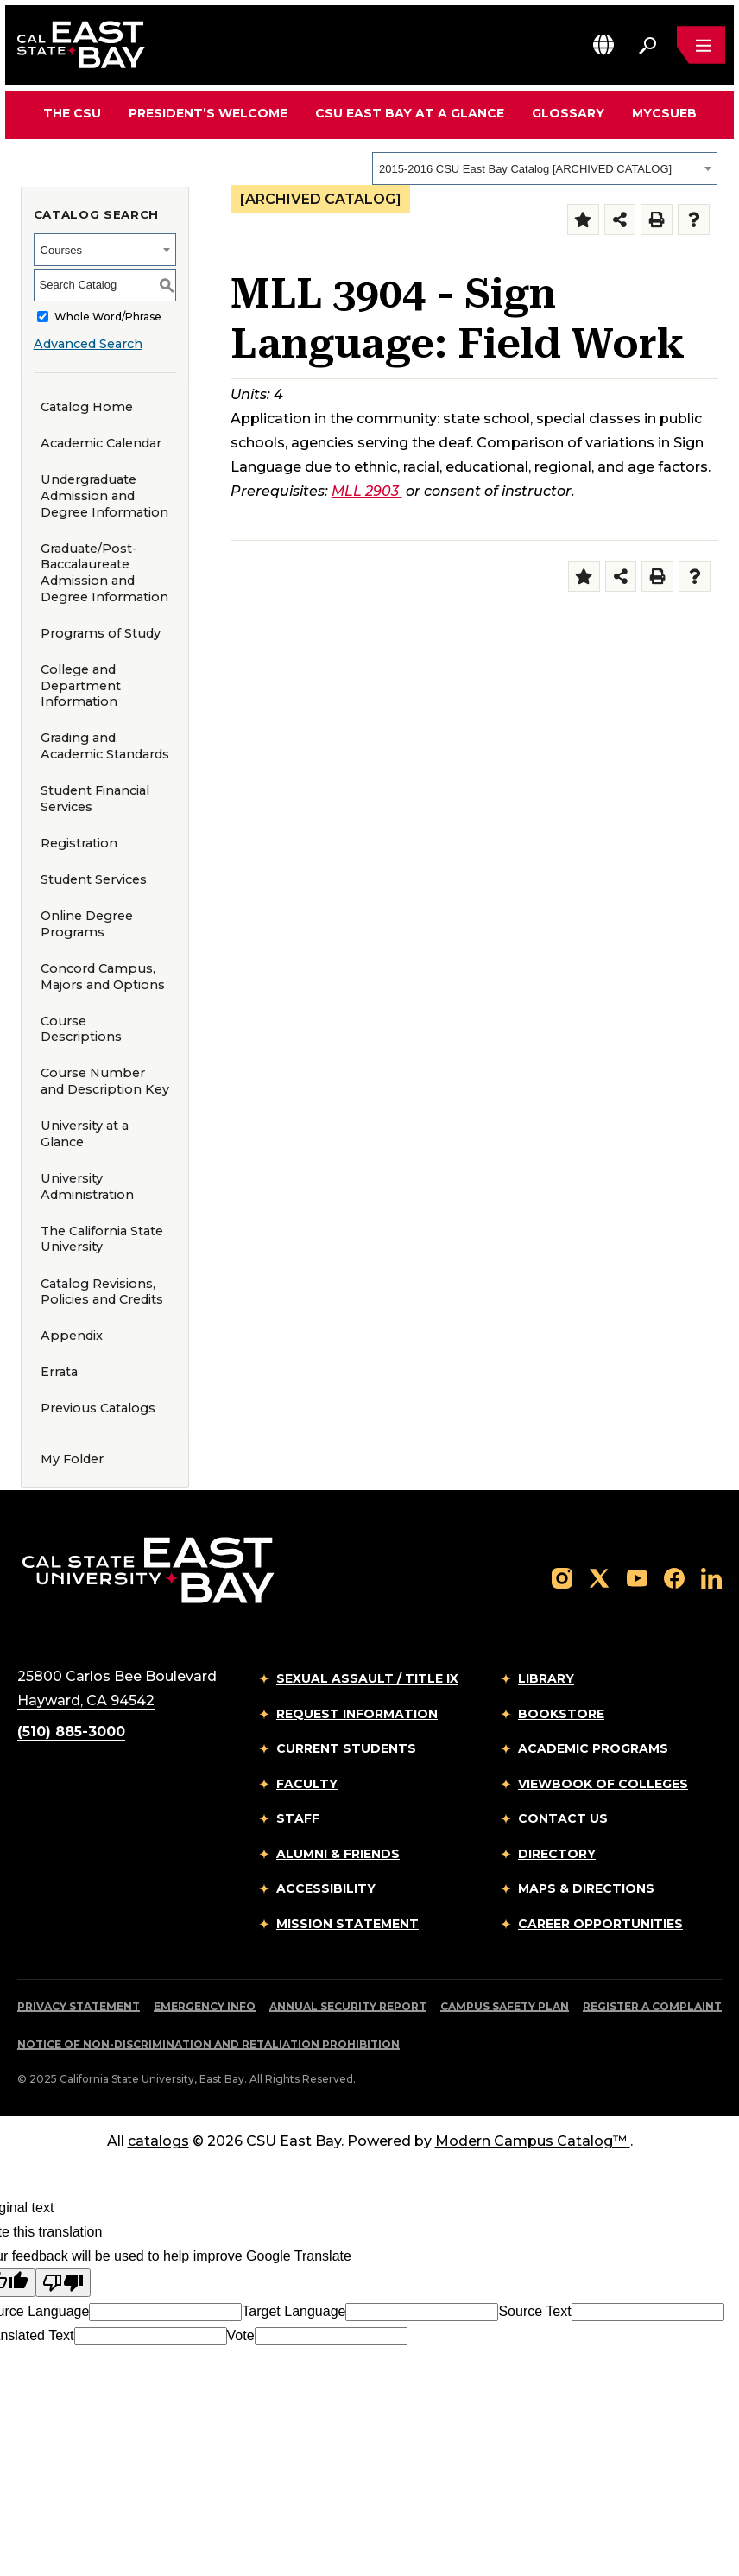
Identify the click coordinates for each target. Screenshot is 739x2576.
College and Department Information (81, 685)
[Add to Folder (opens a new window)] (583, 220)
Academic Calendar (101, 443)
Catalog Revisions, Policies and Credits (102, 1292)
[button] (603, 44)
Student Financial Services (95, 799)
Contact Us (563, 1818)
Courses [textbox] (61, 250)
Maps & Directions (586, 1888)
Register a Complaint (652, 2006)
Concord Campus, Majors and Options (103, 977)
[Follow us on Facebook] (674, 1577)
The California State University (102, 1239)
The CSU (72, 113)
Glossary (568, 113)
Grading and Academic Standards (105, 746)
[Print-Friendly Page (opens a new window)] (657, 220)
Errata (59, 1372)
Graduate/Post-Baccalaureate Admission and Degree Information (104, 573)
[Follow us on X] (599, 1577)
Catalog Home (87, 407)
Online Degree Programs (87, 924)
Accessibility (326, 1888)
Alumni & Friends (338, 1854)
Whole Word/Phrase (107, 316)
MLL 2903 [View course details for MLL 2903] (367, 491)
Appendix (72, 1335)
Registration (79, 843)
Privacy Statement (78, 2006)
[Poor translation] (63, 2282)
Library (546, 1678)
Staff (297, 1818)
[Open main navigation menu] (701, 45)
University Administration (87, 1186)
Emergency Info (205, 2006)
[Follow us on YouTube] (637, 1577)
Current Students (346, 1748)
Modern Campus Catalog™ (532, 2141)
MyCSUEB (664, 113)
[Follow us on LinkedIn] (711, 1577)
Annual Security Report (347, 2006)
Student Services (94, 879)
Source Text (534, 2311)
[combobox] (544, 168)
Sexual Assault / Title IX (367, 1678)
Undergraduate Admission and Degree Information (104, 495)
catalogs (158, 2141)
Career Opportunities (600, 1924)
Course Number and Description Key (105, 1081)
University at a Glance (85, 1134)
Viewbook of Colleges (603, 1784)
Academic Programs (593, 1748)
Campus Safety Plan (504, 2006)
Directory (557, 1854)
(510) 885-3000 (71, 1731)
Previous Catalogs (98, 1408)
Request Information (357, 1714)
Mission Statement (347, 1924)
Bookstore (561, 1714)
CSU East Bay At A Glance (409, 113)
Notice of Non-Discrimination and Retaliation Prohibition (208, 2044)
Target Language (293, 2311)
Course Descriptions (81, 1029)
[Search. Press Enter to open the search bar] (647, 45)
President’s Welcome (208, 113)
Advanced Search (88, 344)
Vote (241, 2335)
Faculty (307, 1784)
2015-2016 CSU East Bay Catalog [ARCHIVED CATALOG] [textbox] (525, 168)
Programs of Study (101, 633)
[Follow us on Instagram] (562, 1577)
